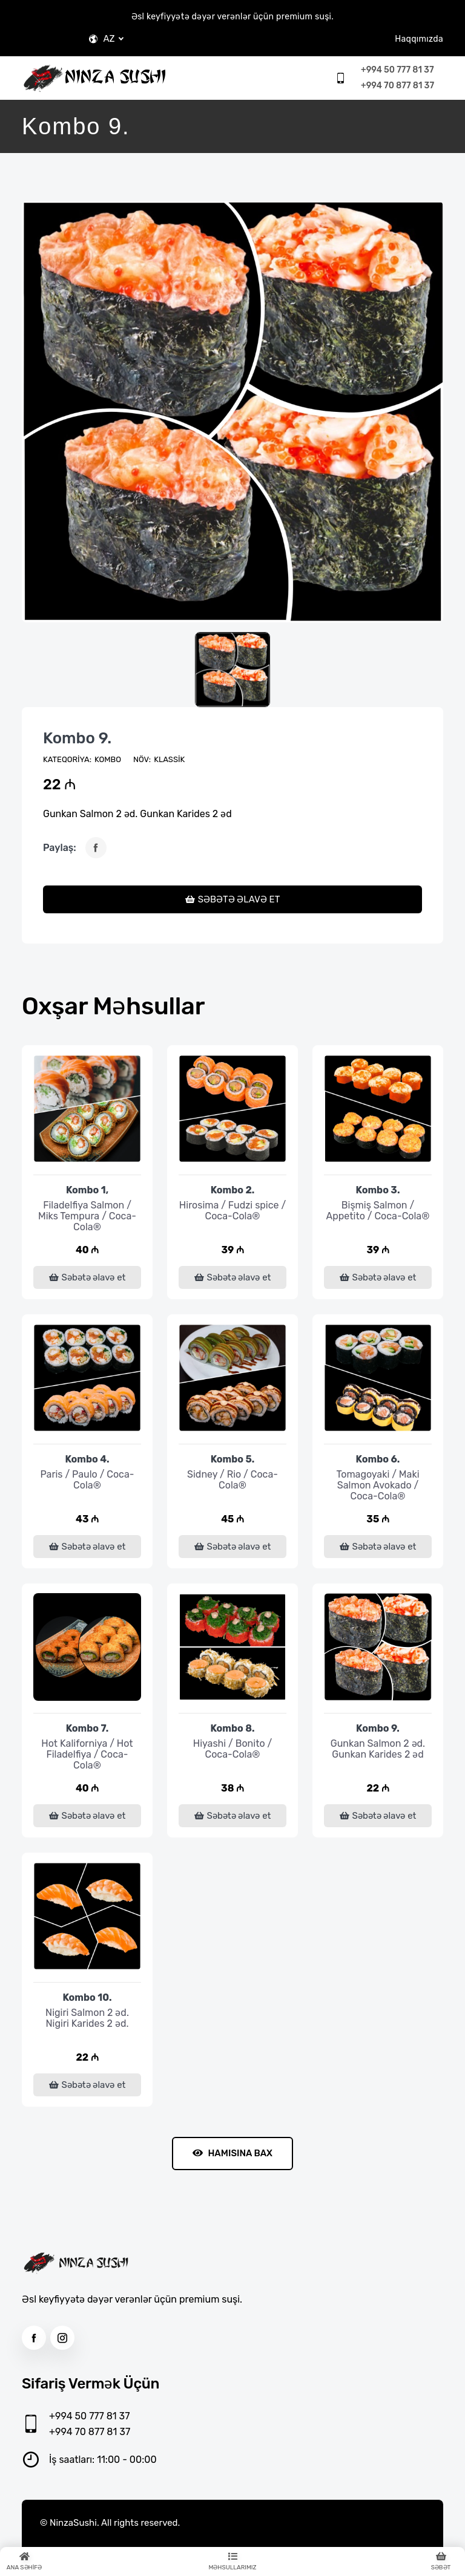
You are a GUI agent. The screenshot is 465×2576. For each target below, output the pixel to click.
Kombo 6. (378, 1459)
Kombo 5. (233, 1459)
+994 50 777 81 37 (397, 70)
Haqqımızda (419, 39)
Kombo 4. (87, 1459)
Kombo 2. (233, 1190)
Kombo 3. (378, 1190)
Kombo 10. (86, 1997)
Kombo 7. (87, 1728)
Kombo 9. (77, 738)
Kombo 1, (87, 1190)
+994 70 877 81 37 (397, 85)
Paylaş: (59, 847)
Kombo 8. (232, 1728)
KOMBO (107, 759)
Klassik (169, 759)
